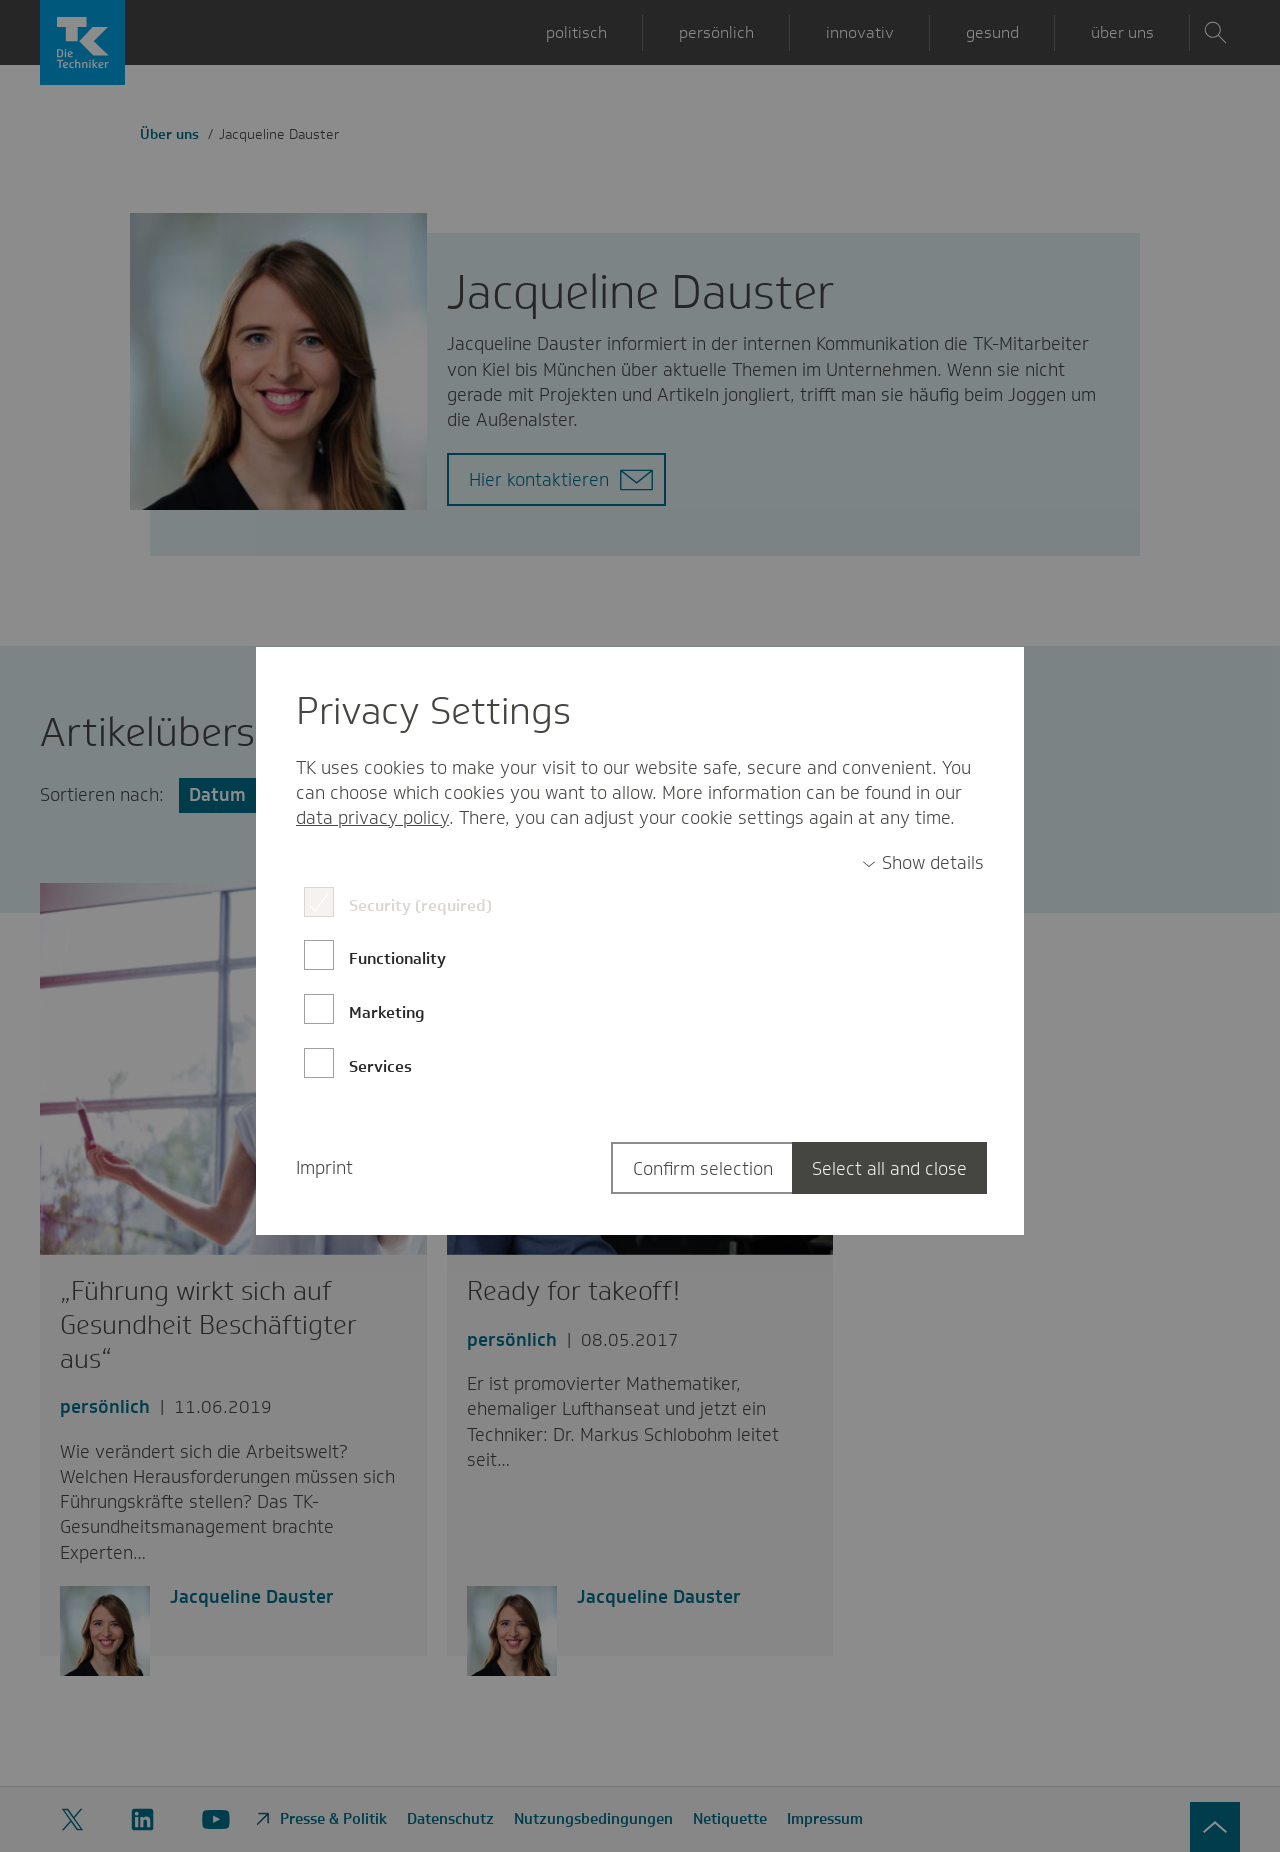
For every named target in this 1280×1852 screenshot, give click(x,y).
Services (380, 1066)
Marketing (387, 1012)
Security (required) (420, 905)
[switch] (923, 863)
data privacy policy (372, 818)
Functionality (397, 958)
